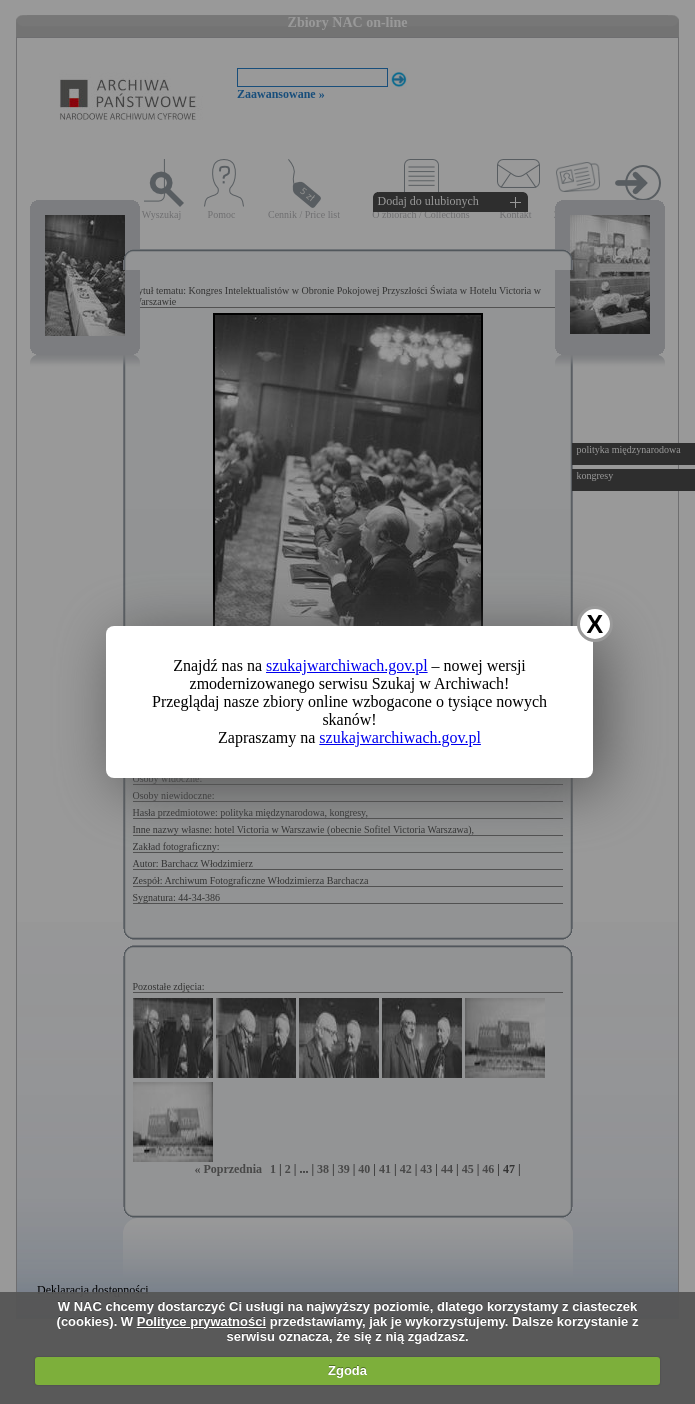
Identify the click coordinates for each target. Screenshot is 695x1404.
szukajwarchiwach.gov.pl (347, 665)
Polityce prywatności (201, 1321)
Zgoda (347, 1370)
